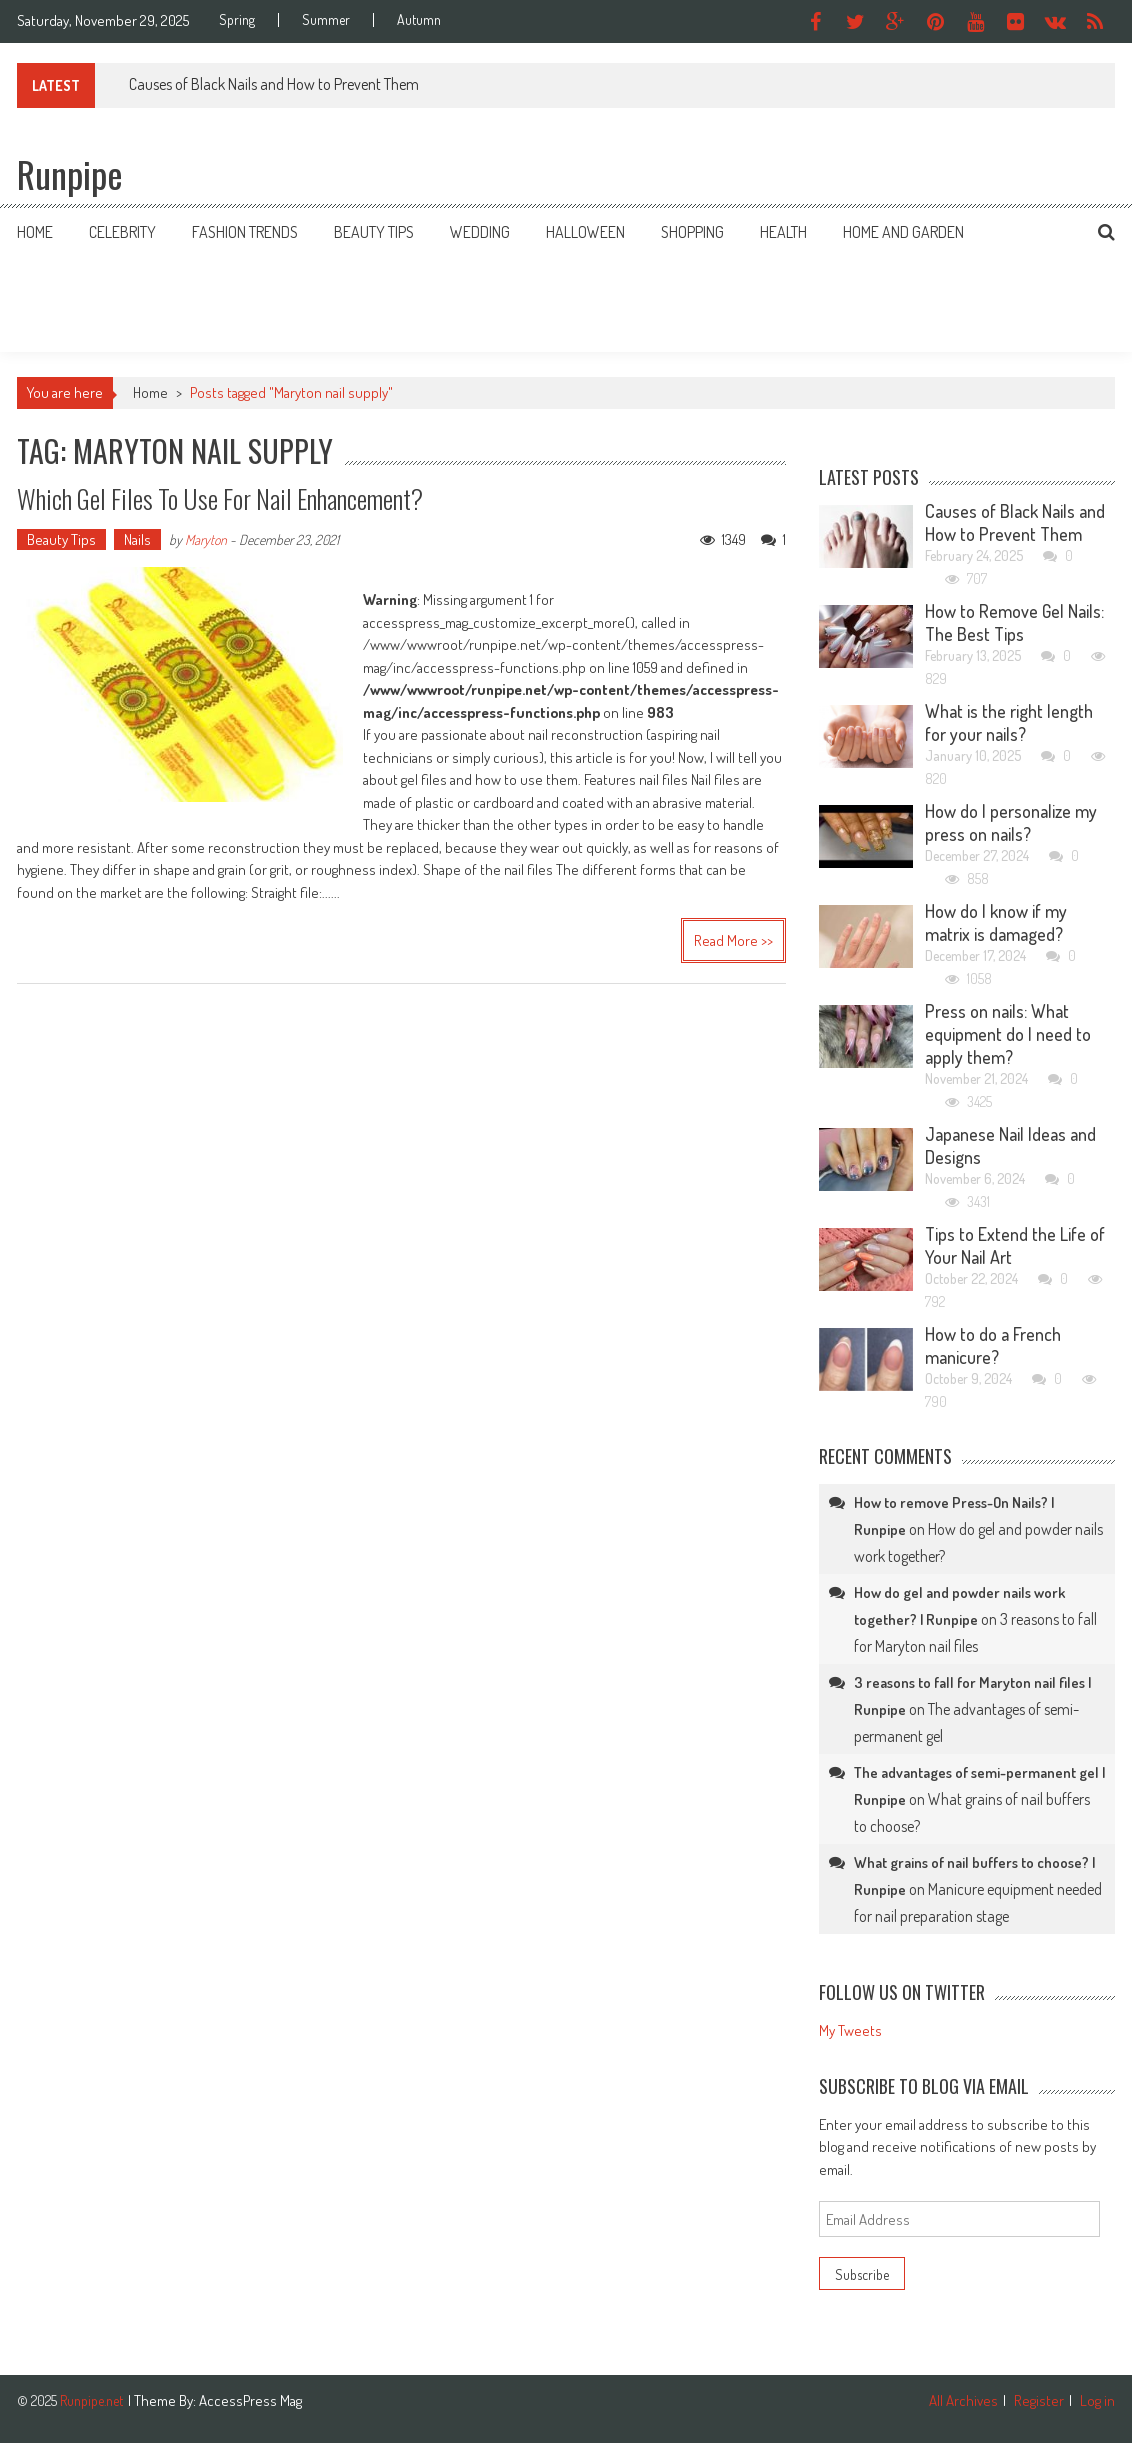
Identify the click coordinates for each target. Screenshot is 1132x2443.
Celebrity (122, 232)
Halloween (585, 232)
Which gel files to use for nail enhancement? (220, 498)
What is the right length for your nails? (1009, 722)
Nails (137, 539)
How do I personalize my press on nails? (1011, 822)
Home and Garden (903, 232)
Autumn (419, 20)
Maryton (206, 539)
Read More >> (733, 940)
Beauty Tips (374, 232)
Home (35, 232)
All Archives (963, 2400)
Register (1039, 2400)
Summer (326, 20)
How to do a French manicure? (993, 1345)
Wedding (480, 232)
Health (783, 232)
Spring (237, 20)
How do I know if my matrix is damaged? (996, 922)
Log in (1097, 2400)
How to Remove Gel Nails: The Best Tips (1014, 622)
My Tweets (850, 2030)
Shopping (692, 232)
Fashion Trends (245, 232)
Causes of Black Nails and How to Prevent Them (274, 84)
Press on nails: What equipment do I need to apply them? (1008, 1034)
